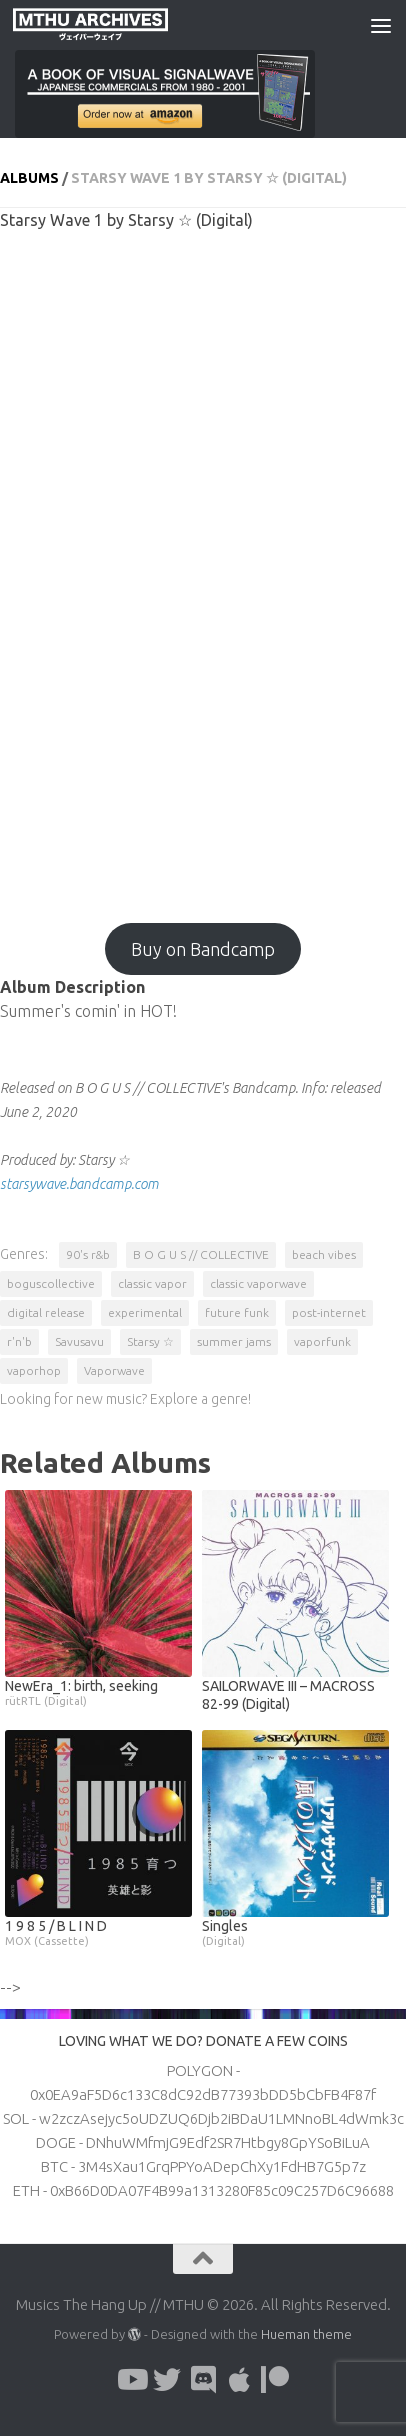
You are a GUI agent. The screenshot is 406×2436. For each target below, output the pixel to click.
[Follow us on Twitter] (167, 2380)
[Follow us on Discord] (203, 2380)
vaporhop (34, 1370)
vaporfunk (322, 1341)
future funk (237, 1312)
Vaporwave (114, 1370)
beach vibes (324, 1254)
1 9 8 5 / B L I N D (98, 1932)
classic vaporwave (258, 1283)
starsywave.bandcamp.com (79, 1184)
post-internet (329, 1312)
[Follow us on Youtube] (131, 2380)
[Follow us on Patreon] (275, 2380)
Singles (295, 1932)
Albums (29, 178)
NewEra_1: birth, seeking (98, 1692)
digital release (46, 1312)
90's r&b (88, 1254)
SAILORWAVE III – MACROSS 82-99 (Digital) (288, 1695)
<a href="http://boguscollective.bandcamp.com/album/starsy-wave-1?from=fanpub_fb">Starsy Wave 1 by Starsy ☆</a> (203, 567)
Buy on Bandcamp (203, 949)
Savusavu (79, 1341)
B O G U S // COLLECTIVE (201, 1254)
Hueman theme (306, 2334)
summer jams (234, 1341)
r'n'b (19, 1341)
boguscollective (51, 1283)
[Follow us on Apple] (239, 2380)
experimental (145, 1312)
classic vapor (152, 1283)
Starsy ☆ (150, 1341)
